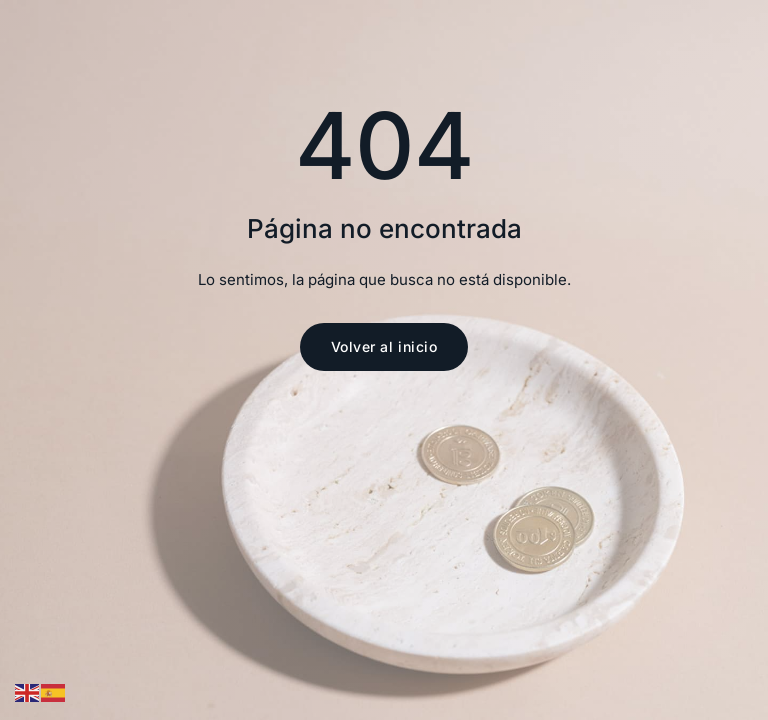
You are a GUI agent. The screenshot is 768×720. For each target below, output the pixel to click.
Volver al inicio (384, 346)
